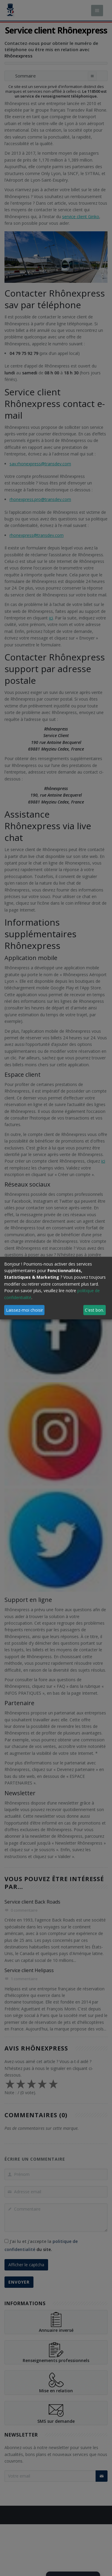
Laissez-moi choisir (24, 1310)
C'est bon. (94, 1310)
